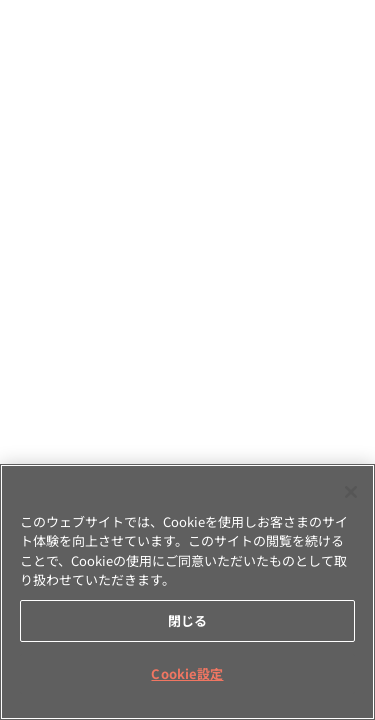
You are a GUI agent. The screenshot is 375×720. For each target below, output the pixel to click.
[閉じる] (351, 492)
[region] (187, 592)
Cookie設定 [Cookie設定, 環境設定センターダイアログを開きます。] (187, 673)
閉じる (187, 620)
